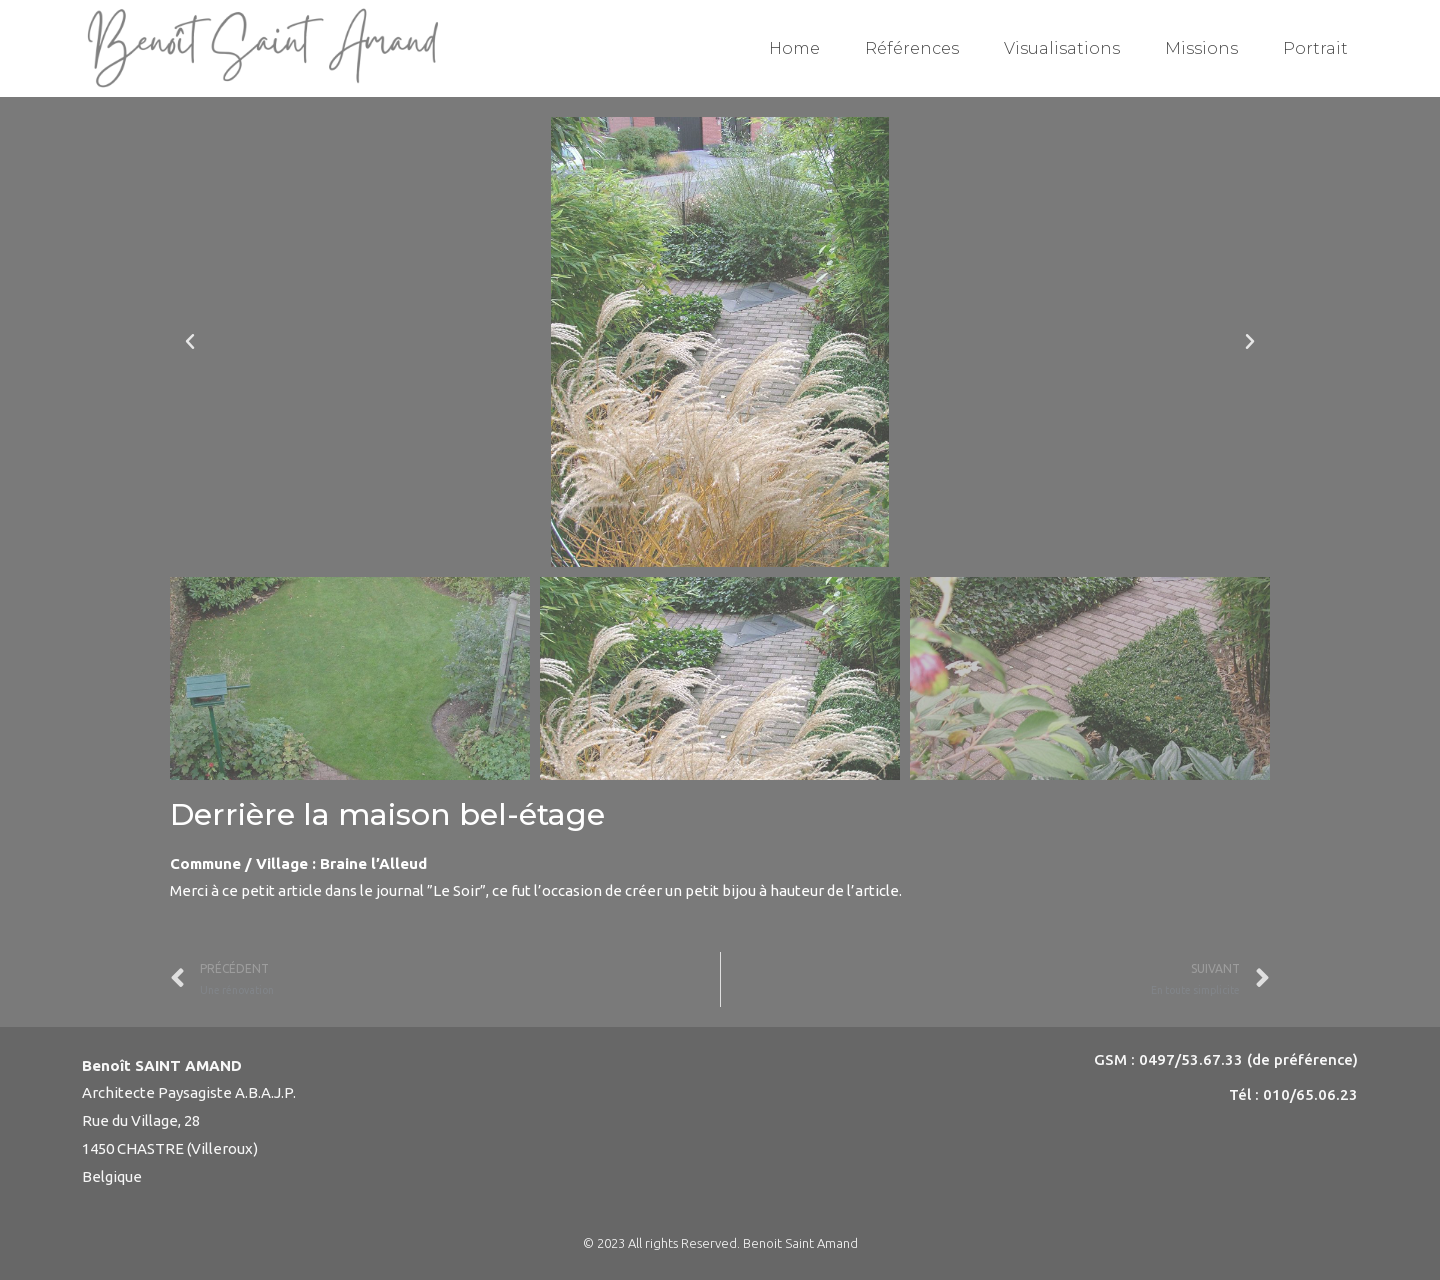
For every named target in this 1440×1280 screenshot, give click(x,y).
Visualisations (1062, 48)
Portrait (1315, 48)
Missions (1201, 48)
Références (912, 48)
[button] (190, 342)
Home (794, 48)
